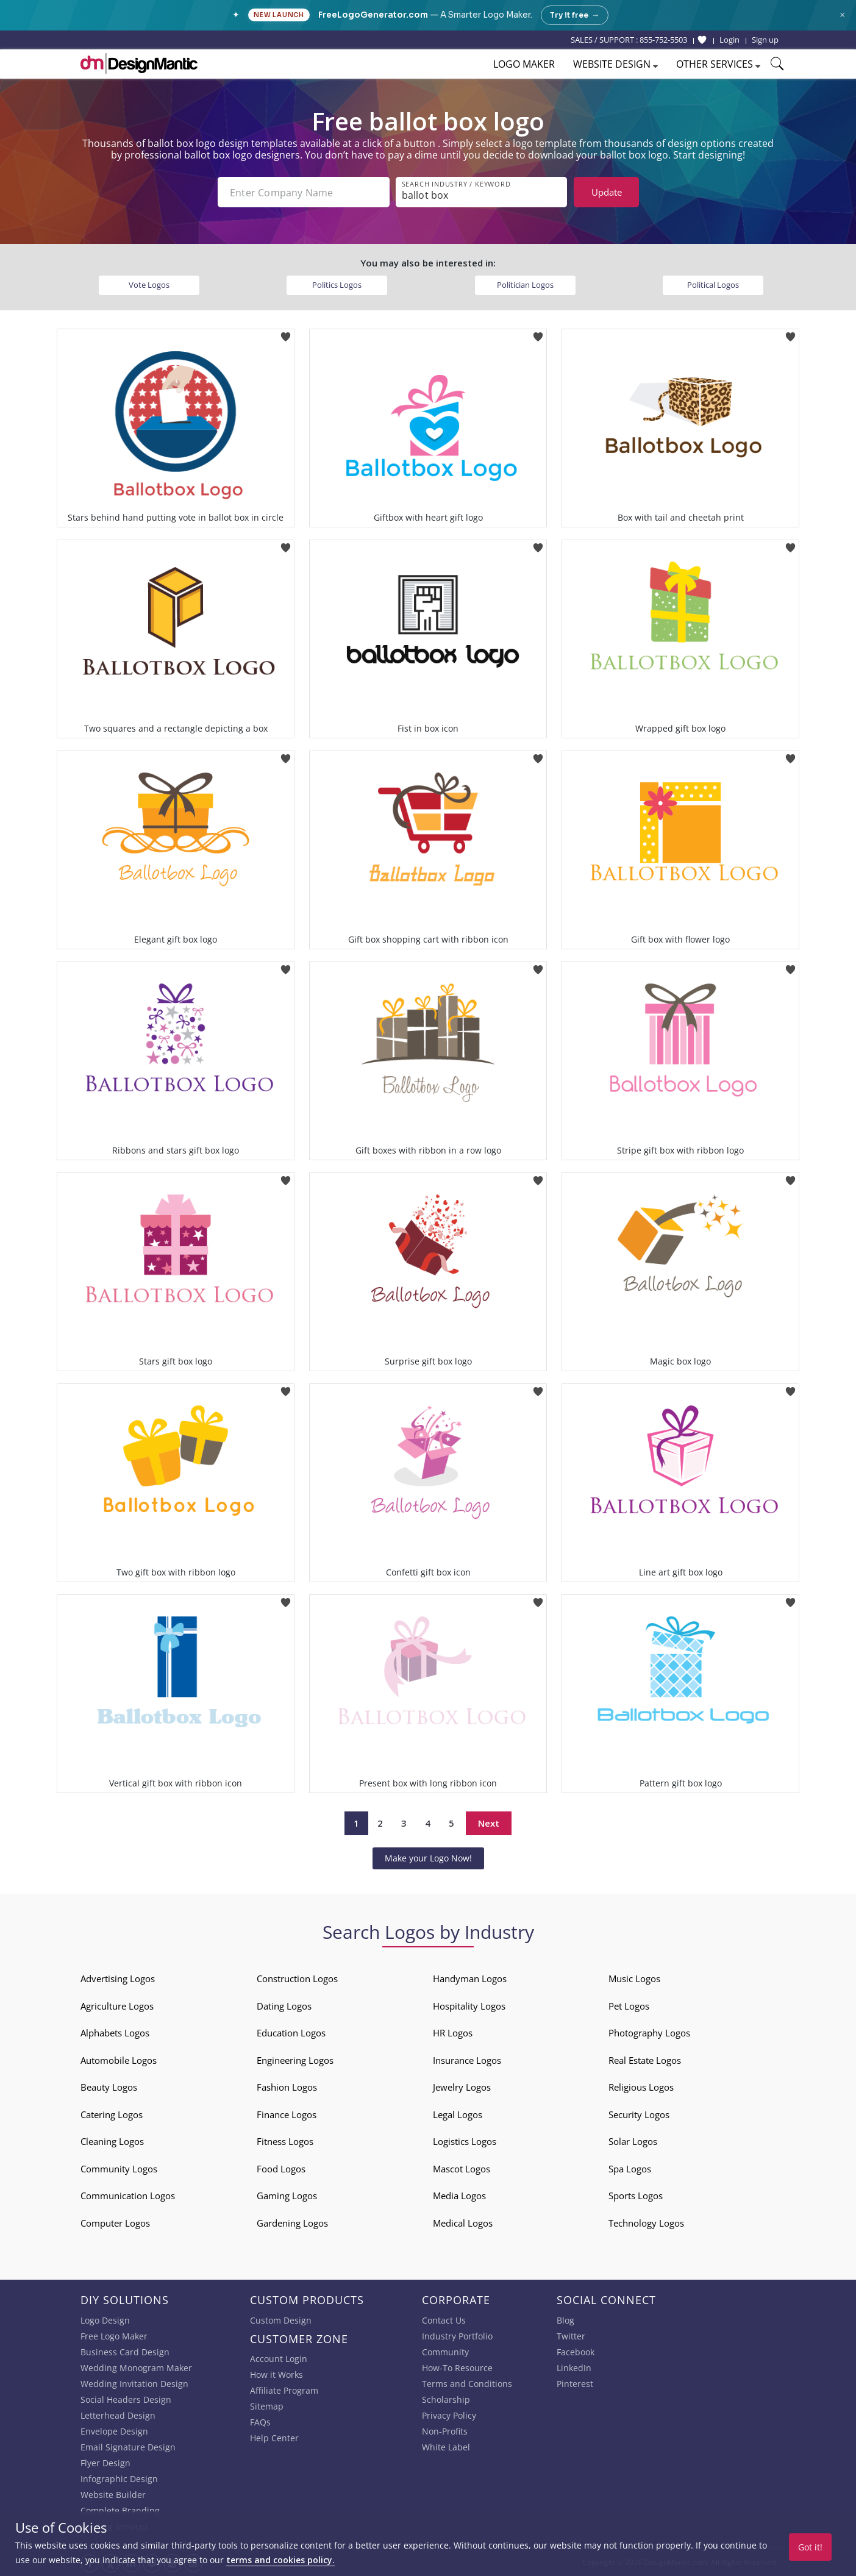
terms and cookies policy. (280, 2560)
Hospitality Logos (469, 2006)
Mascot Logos (461, 2169)
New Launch (279, 15)
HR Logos (453, 2033)
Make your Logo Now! (428, 1858)
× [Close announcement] (842, 15)
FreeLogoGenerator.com (373, 15)
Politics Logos (337, 284)
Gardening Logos (292, 2223)
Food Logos (281, 2169)
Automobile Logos (118, 2060)
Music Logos (634, 1978)
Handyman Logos (470, 1978)
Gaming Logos (287, 2195)
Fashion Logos (287, 2087)
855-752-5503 (663, 39)
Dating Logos (284, 2006)
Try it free (574, 15)
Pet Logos (628, 2006)
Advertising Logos (117, 1978)
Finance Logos (286, 2114)
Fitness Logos (285, 2141)
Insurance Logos (467, 2060)
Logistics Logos (464, 2141)
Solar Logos (632, 2141)
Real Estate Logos (644, 2060)
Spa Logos (629, 2169)
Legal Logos (457, 2114)
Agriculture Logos (117, 2006)
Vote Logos (149, 284)
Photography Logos (649, 2033)
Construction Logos (297, 1978)
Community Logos (118, 2169)
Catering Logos (111, 2114)
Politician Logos (525, 284)
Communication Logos (127, 2195)
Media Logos (459, 2195)
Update (606, 192)
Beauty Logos (108, 2087)
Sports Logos (635, 2195)
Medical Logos (463, 2223)
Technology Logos (646, 2223)
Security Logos (638, 2114)
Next (488, 1823)
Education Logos (291, 2033)
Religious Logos (641, 2087)
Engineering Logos (295, 2060)
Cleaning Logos (112, 2141)
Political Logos (713, 284)
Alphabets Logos (114, 2033)
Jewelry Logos (462, 2087)
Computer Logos (115, 2223)
